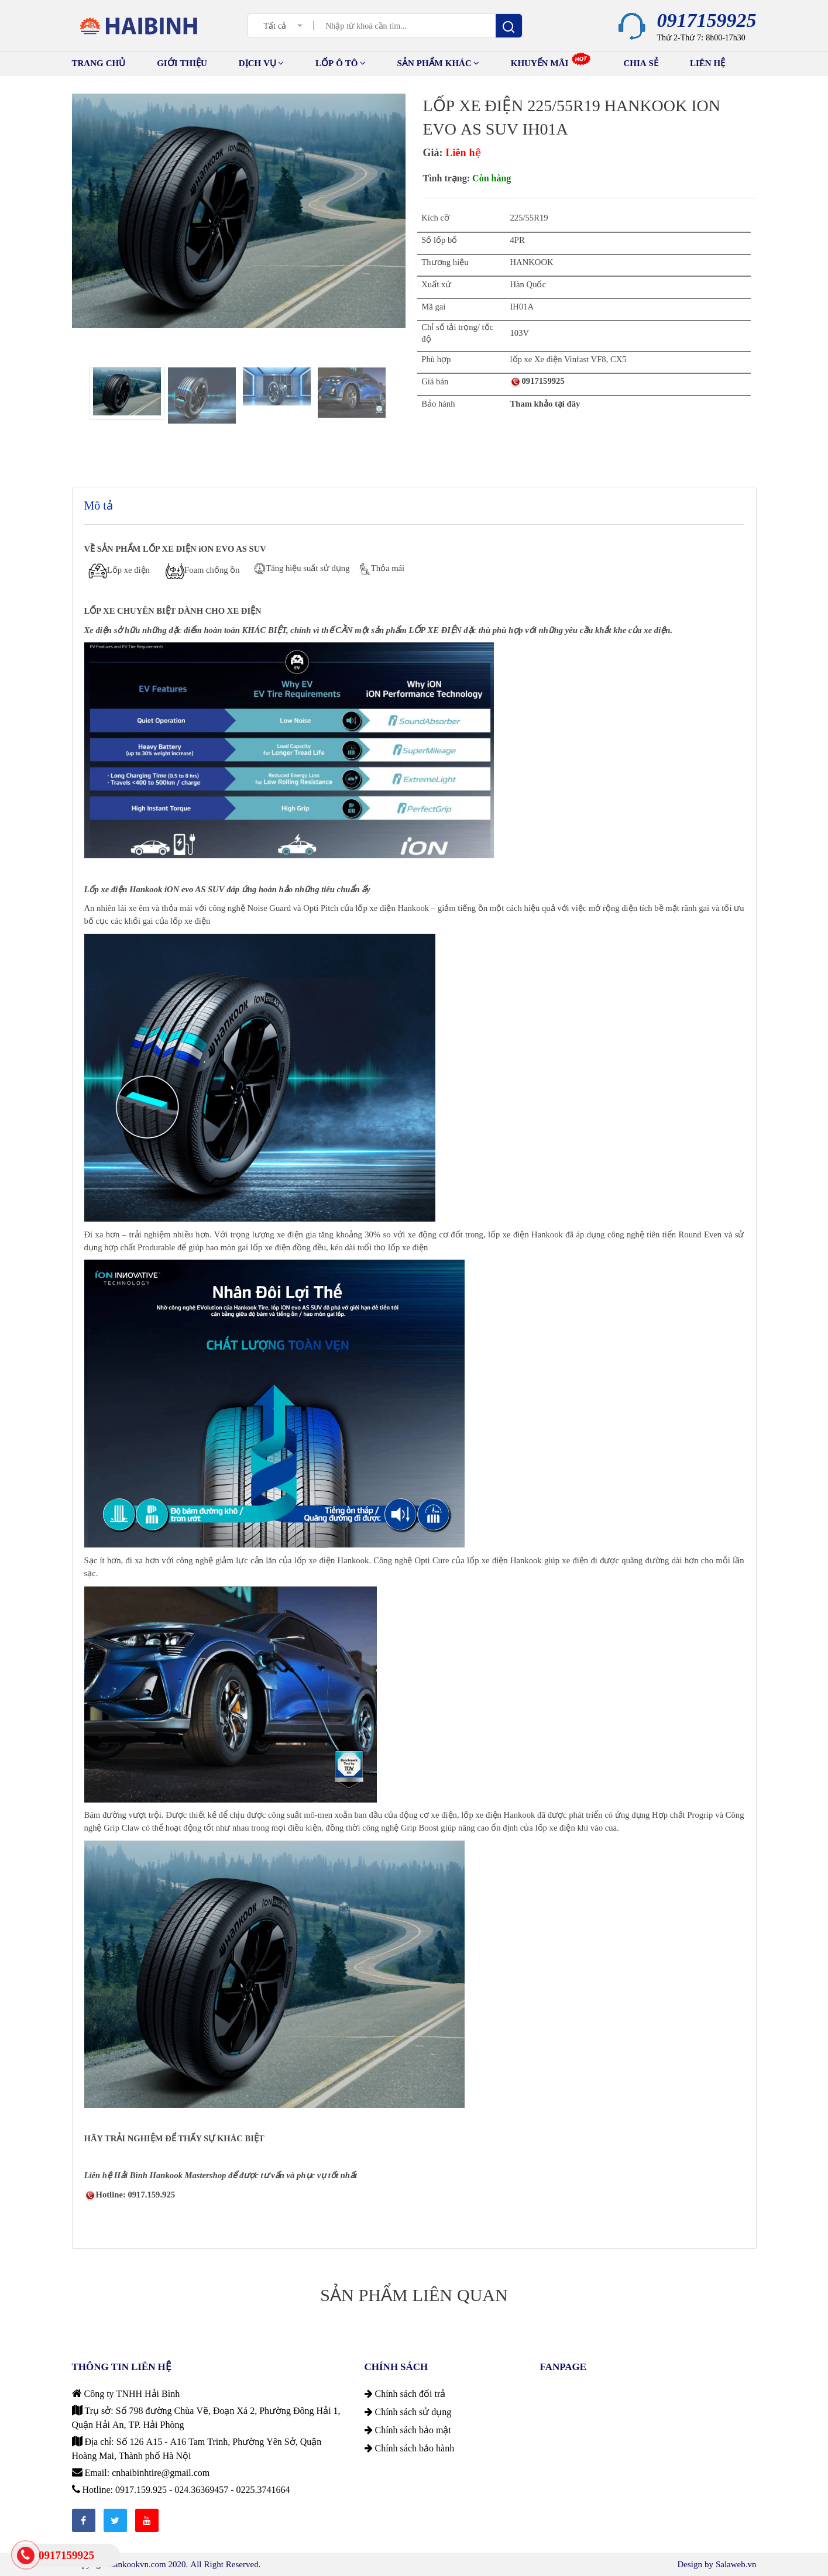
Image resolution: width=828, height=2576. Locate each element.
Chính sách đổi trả (405, 2393)
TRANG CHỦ (99, 63)
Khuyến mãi (551, 61)
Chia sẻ (640, 63)
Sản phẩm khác (438, 63)
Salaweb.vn (736, 2564)
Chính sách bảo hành (410, 2448)
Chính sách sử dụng (408, 2411)
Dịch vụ (261, 63)
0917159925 (707, 20)
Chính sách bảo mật (408, 2429)
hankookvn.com (137, 2564)
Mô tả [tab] (98, 505)
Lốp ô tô (340, 63)
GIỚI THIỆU (182, 63)
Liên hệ (707, 63)
